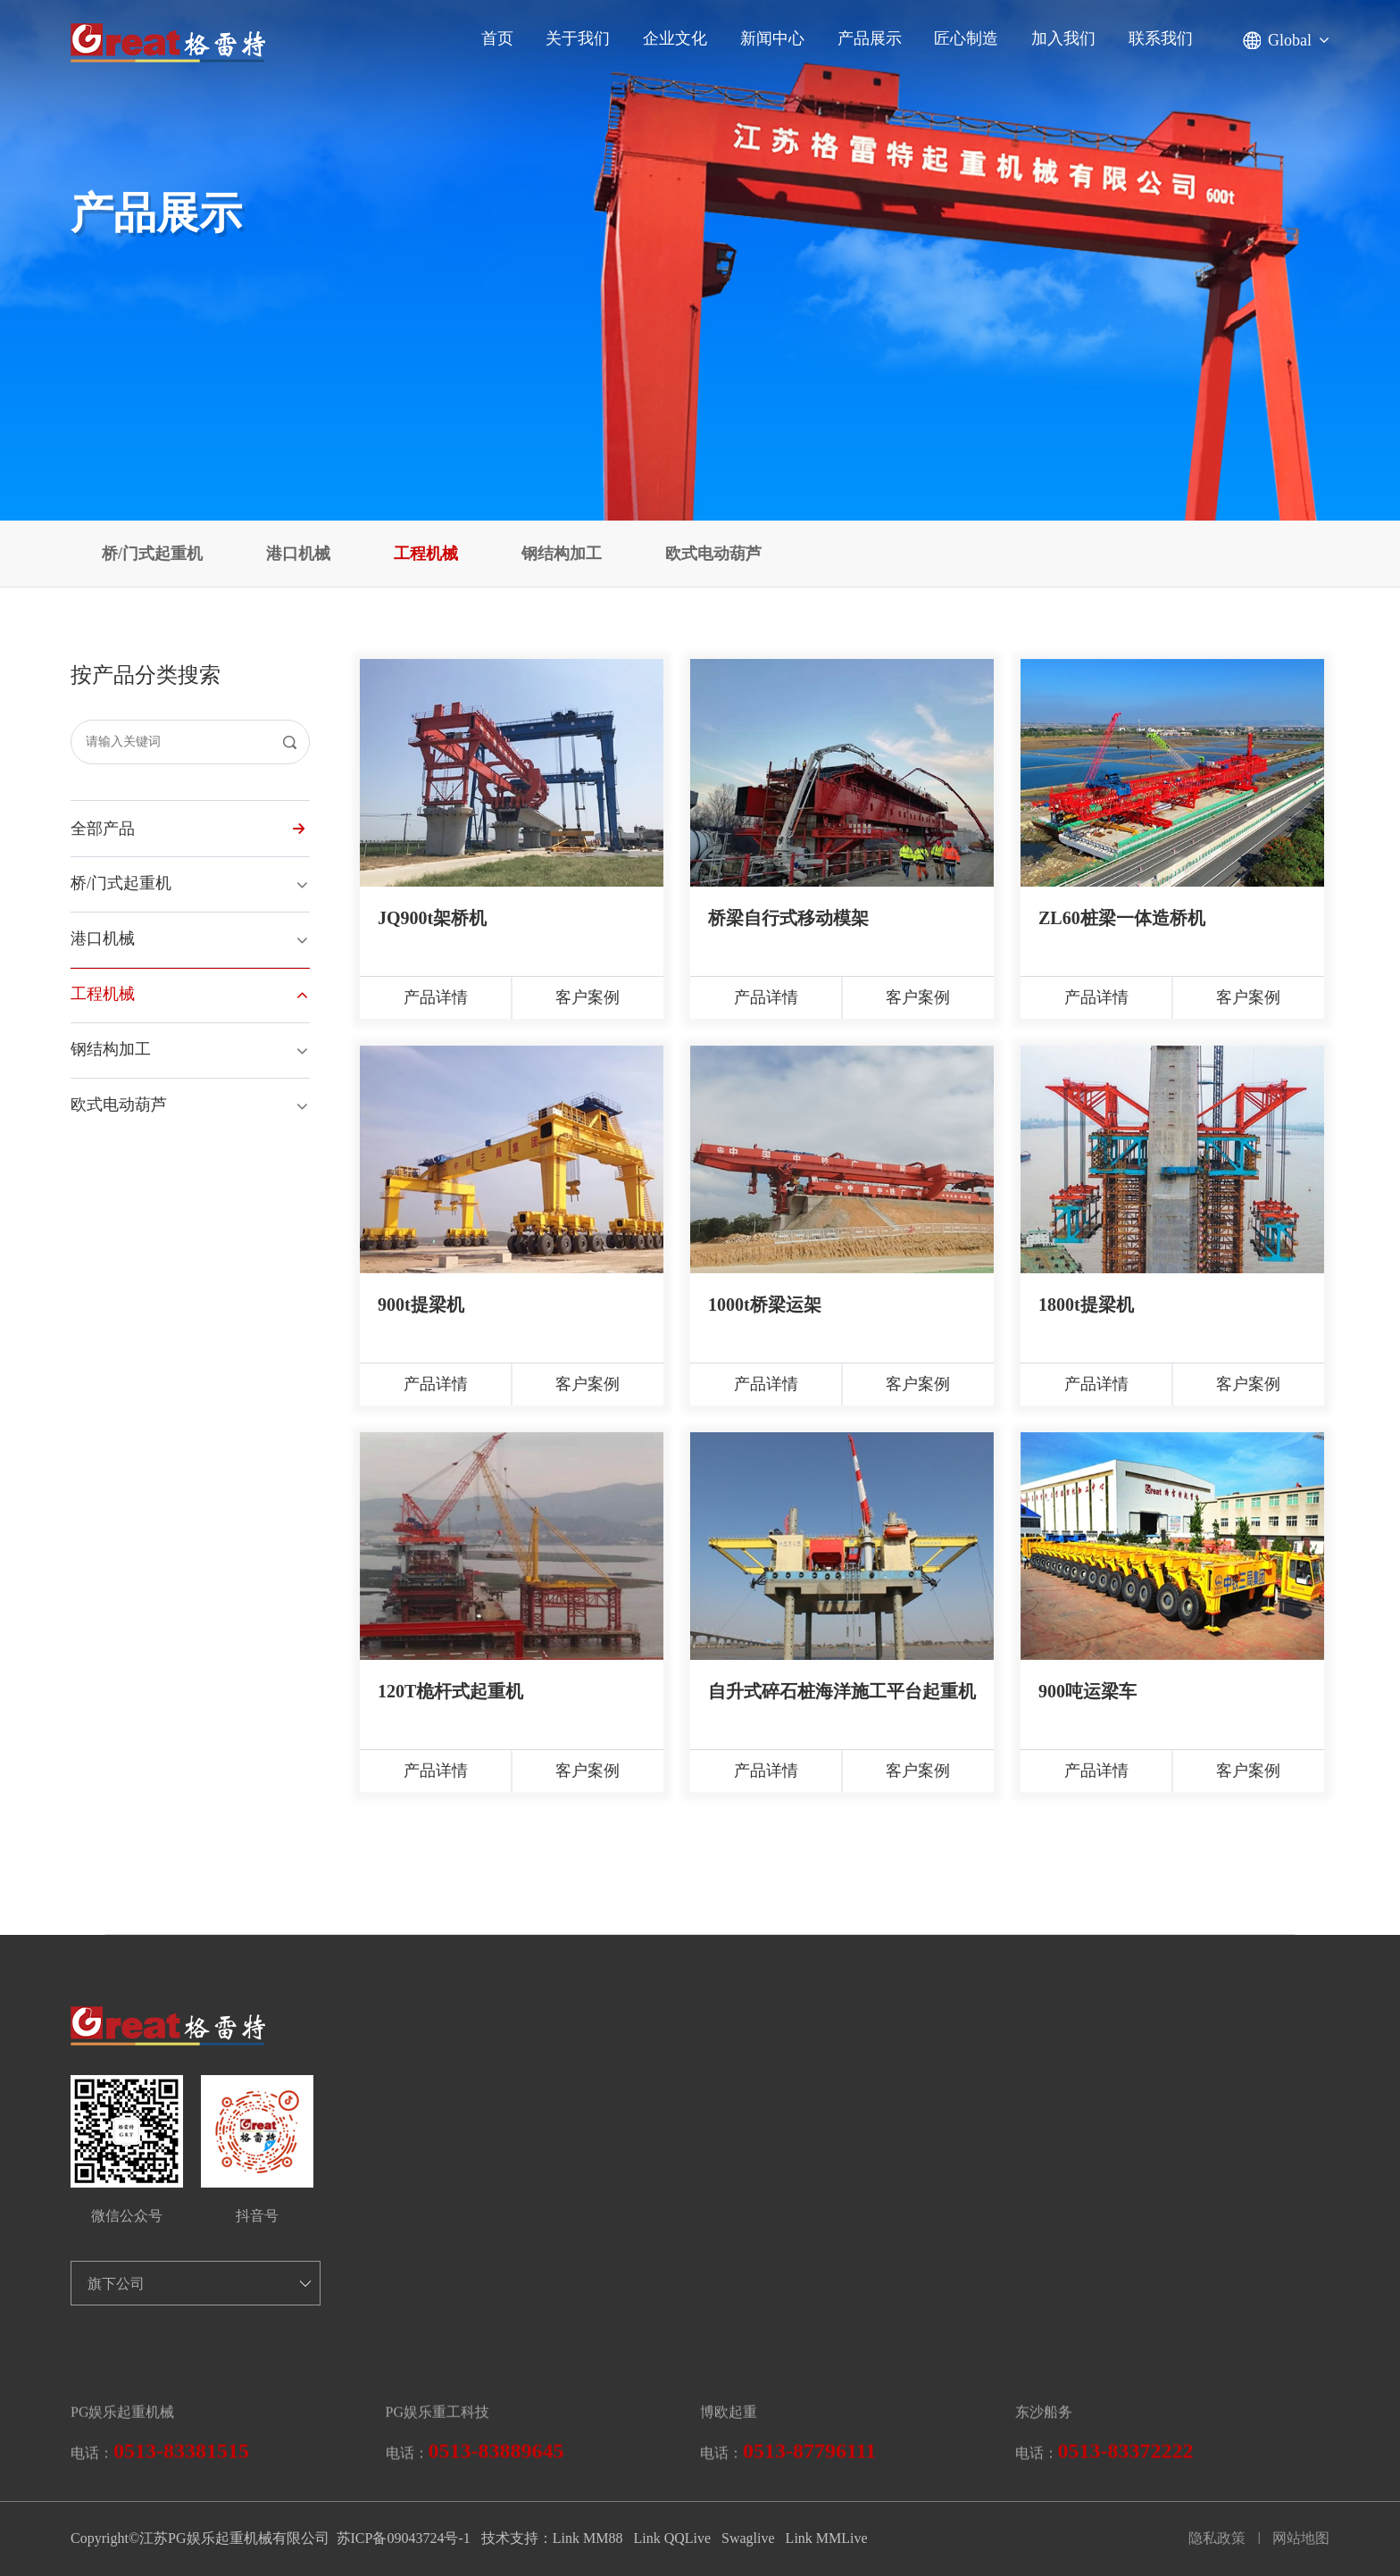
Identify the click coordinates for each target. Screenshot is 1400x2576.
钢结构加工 (561, 554)
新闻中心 (772, 38)
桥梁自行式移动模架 (788, 2083)
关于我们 (578, 38)
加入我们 (1063, 38)
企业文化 (675, 38)
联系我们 (1161, 38)
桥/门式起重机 (152, 554)
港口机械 (298, 554)
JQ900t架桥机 (432, 2083)
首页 (497, 38)
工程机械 (426, 554)
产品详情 (436, 2163)
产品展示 (870, 38)
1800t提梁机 (1086, 2470)
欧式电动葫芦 (713, 554)
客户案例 (587, 2163)
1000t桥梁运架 (764, 2470)
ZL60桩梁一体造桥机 (1121, 2083)
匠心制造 (966, 38)
